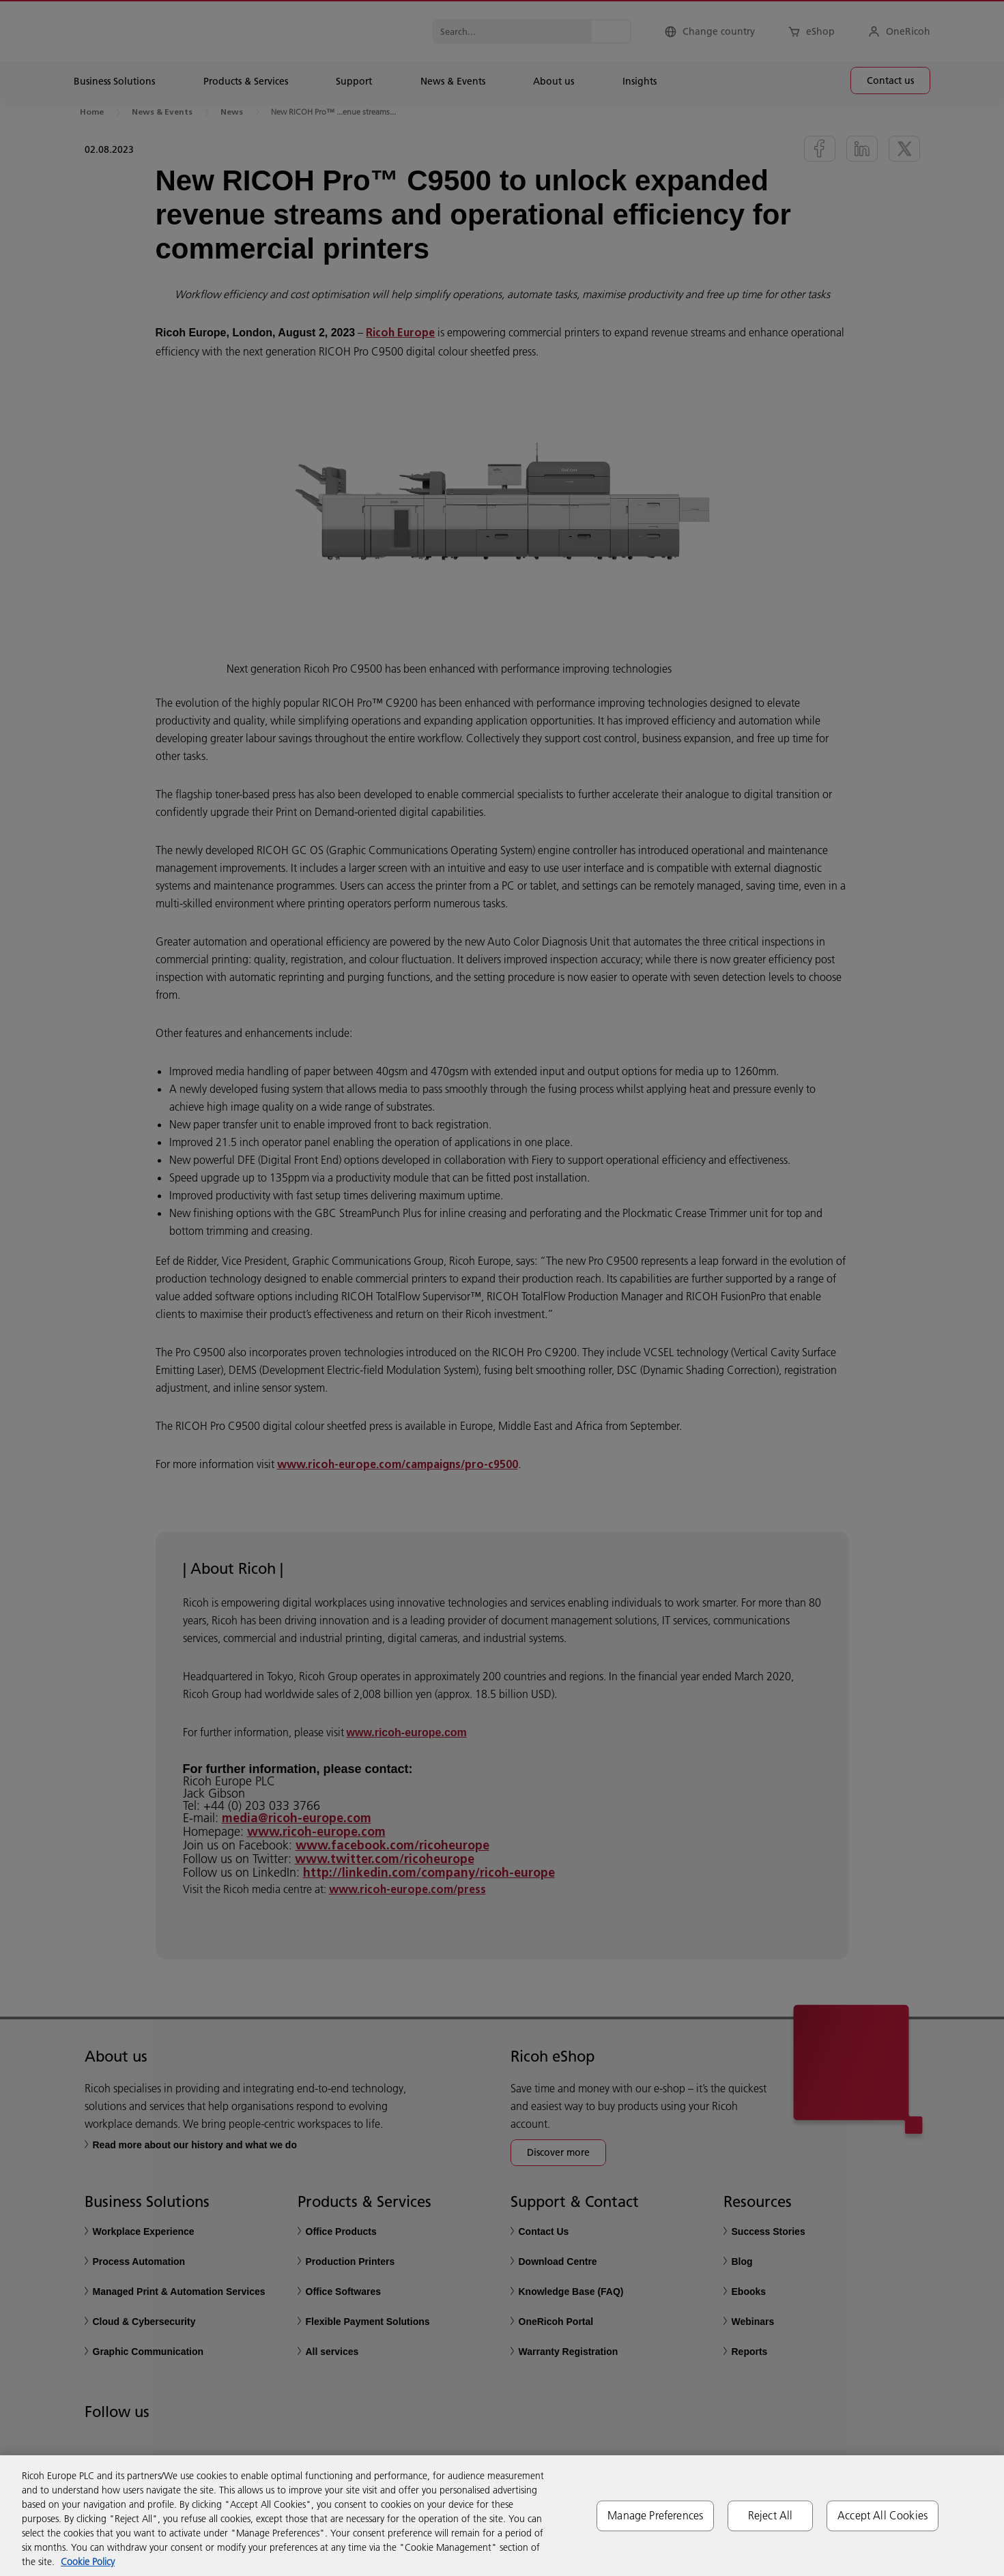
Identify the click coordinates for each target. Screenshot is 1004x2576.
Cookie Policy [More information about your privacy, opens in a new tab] (88, 2562)
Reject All (770, 2515)
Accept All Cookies (882, 2515)
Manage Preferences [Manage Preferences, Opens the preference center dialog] (655, 2515)
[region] (502, 2515)
